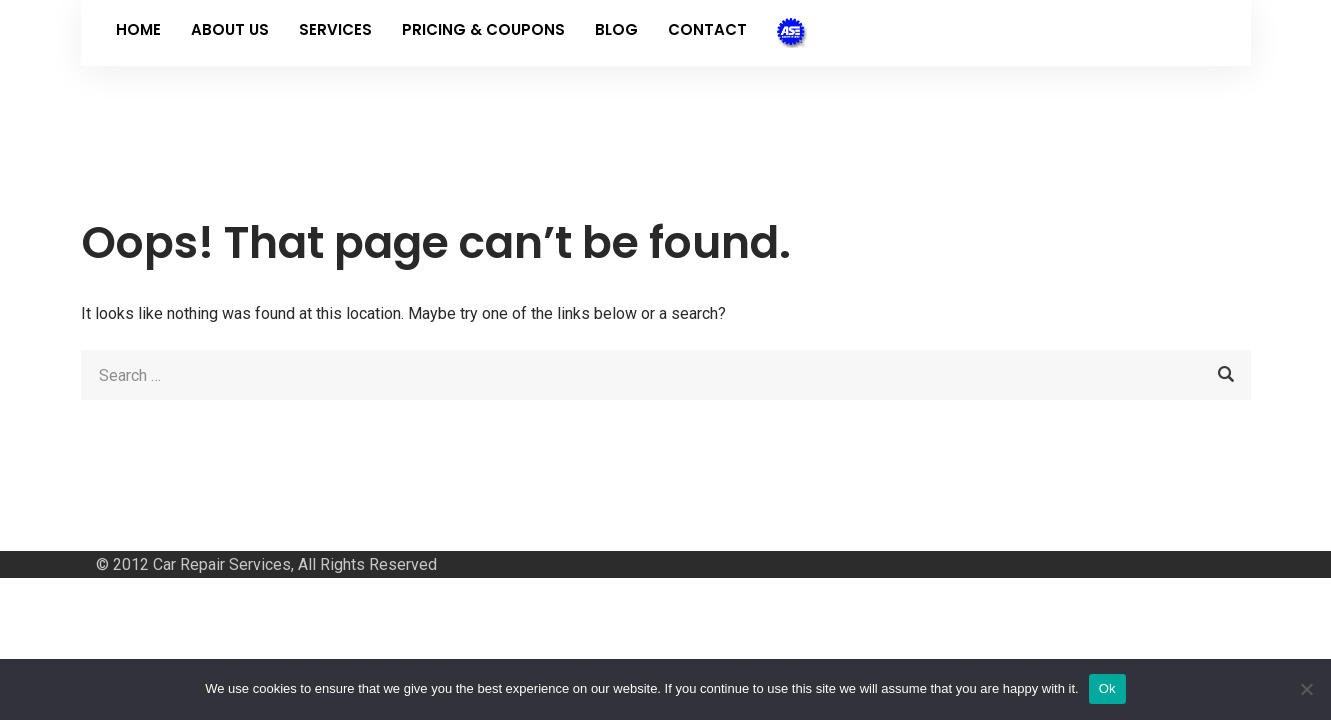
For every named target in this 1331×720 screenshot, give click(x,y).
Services (335, 29)
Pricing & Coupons (483, 29)
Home (138, 29)
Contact (707, 29)
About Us (230, 29)
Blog (616, 29)
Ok (1107, 688)
